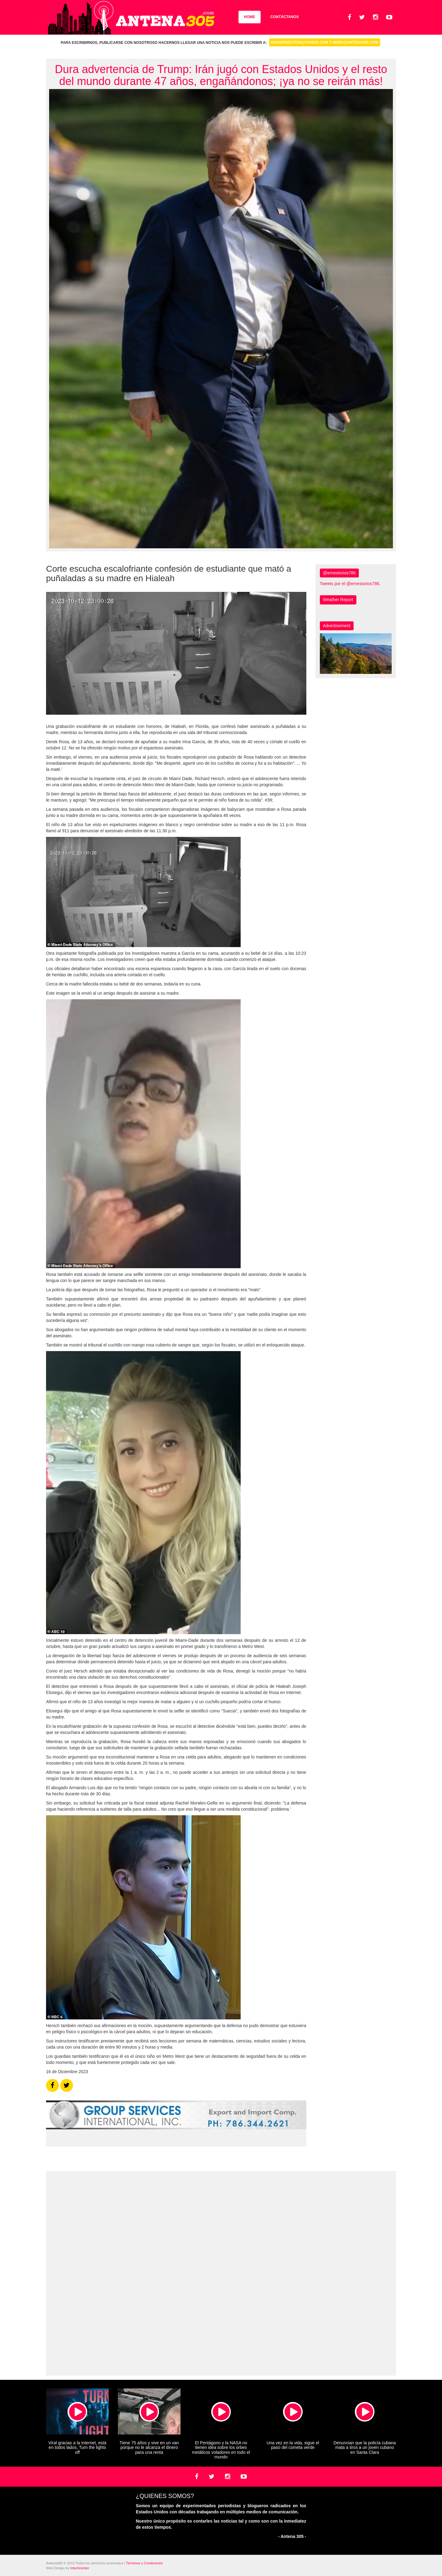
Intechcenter (79, 2568)
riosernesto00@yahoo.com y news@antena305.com (324, 42)
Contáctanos (284, 17)
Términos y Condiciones (144, 2563)
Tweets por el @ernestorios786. (350, 583)
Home (249, 17)
